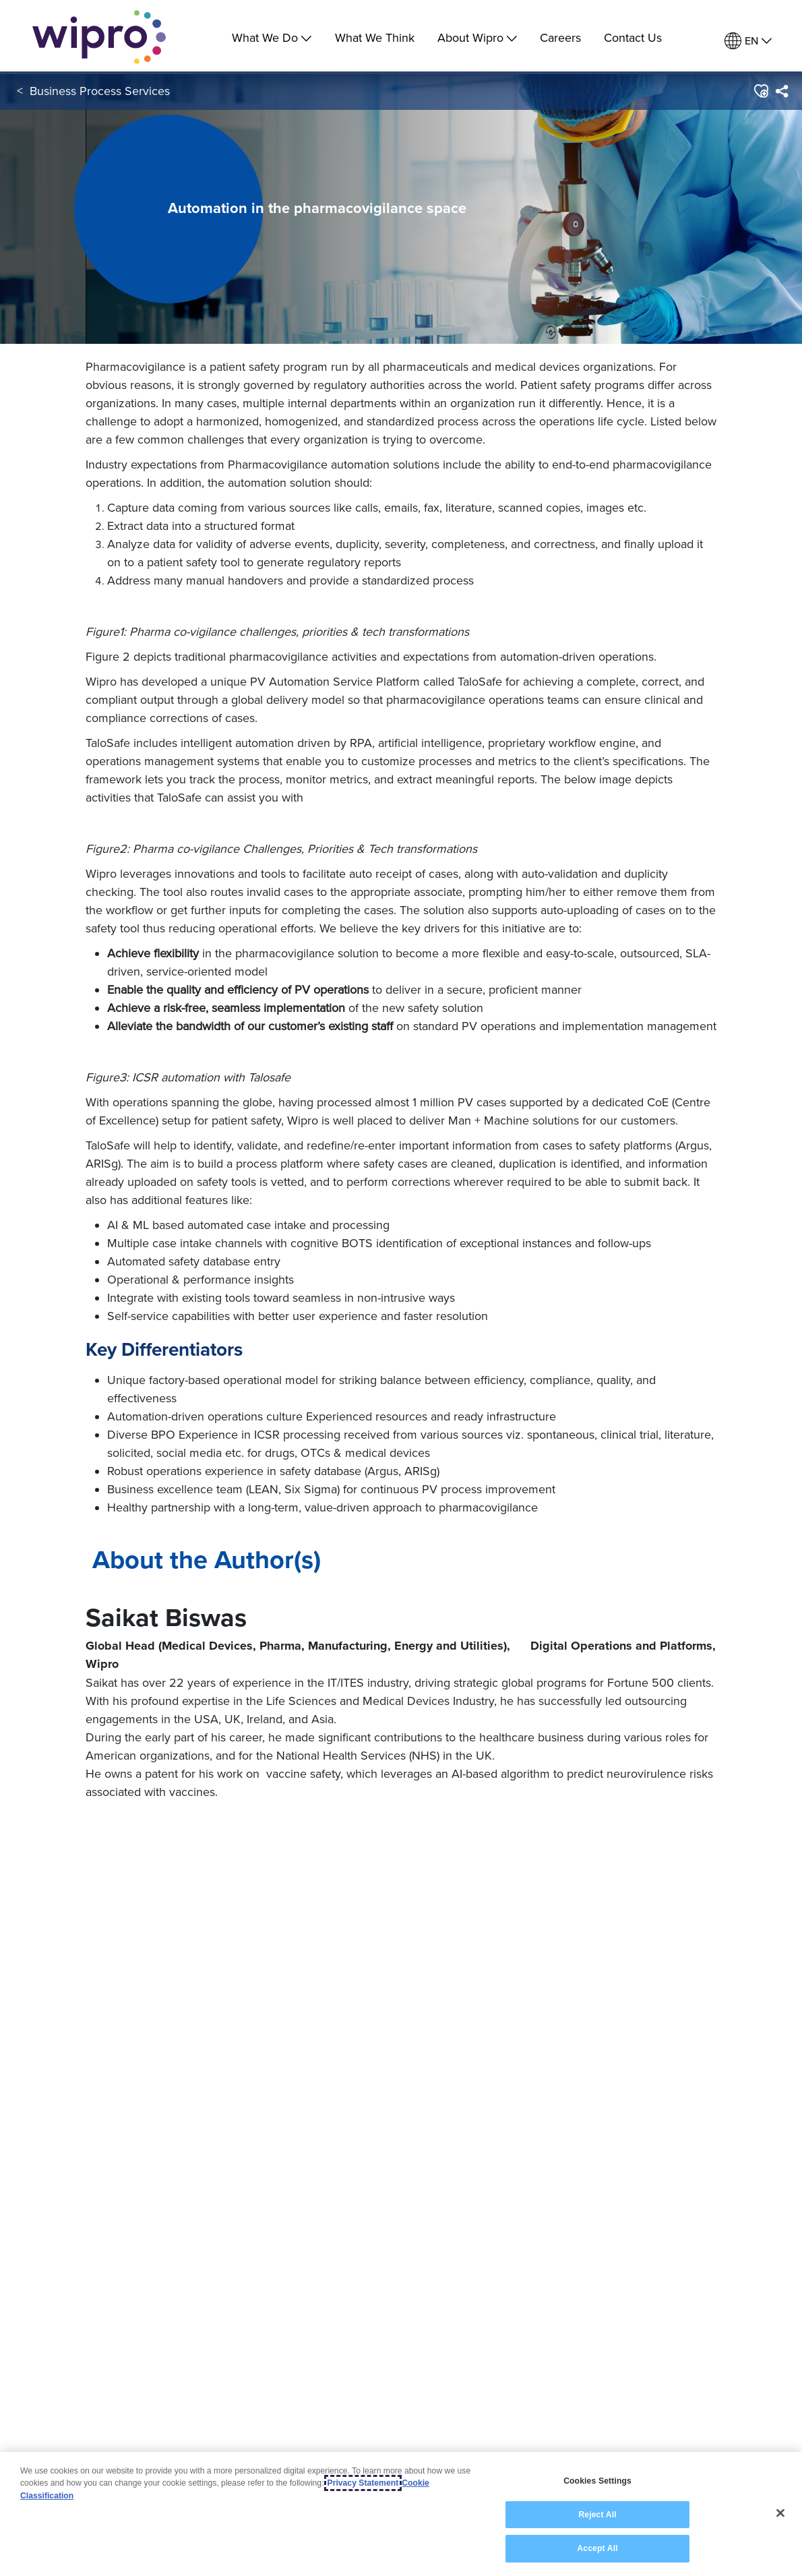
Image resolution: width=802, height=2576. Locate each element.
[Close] (780, 2513)
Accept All (597, 2548)
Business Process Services (100, 93)
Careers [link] (560, 37)
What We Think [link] (374, 37)
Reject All (597, 2514)
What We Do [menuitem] (271, 37)
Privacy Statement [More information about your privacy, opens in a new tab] (363, 2483)
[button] (760, 94)
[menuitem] (748, 41)
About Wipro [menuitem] (477, 37)
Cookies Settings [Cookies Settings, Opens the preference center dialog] (597, 2481)
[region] (401, 2514)
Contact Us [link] (633, 37)
